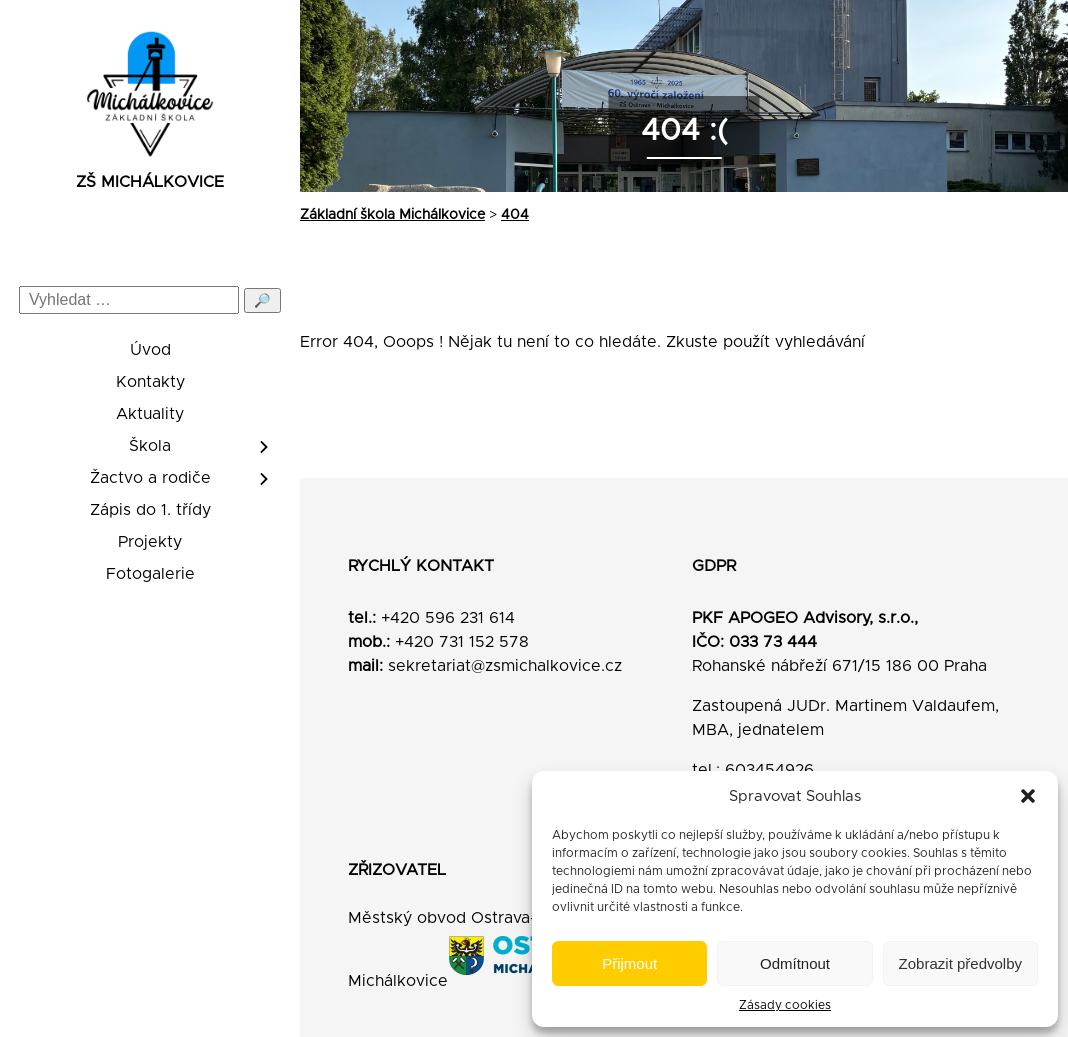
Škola (150, 446)
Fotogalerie (150, 574)
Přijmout (629, 963)
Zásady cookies (785, 1005)
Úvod (150, 350)
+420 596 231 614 (448, 618)
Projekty (150, 542)
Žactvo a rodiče (150, 478)
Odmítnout (795, 963)
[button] (1028, 796)
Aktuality (150, 414)
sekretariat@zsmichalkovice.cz (505, 666)
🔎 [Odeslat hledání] (262, 300)
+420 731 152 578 (462, 642)
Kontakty (150, 382)
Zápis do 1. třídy (150, 510)
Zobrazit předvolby (960, 963)
